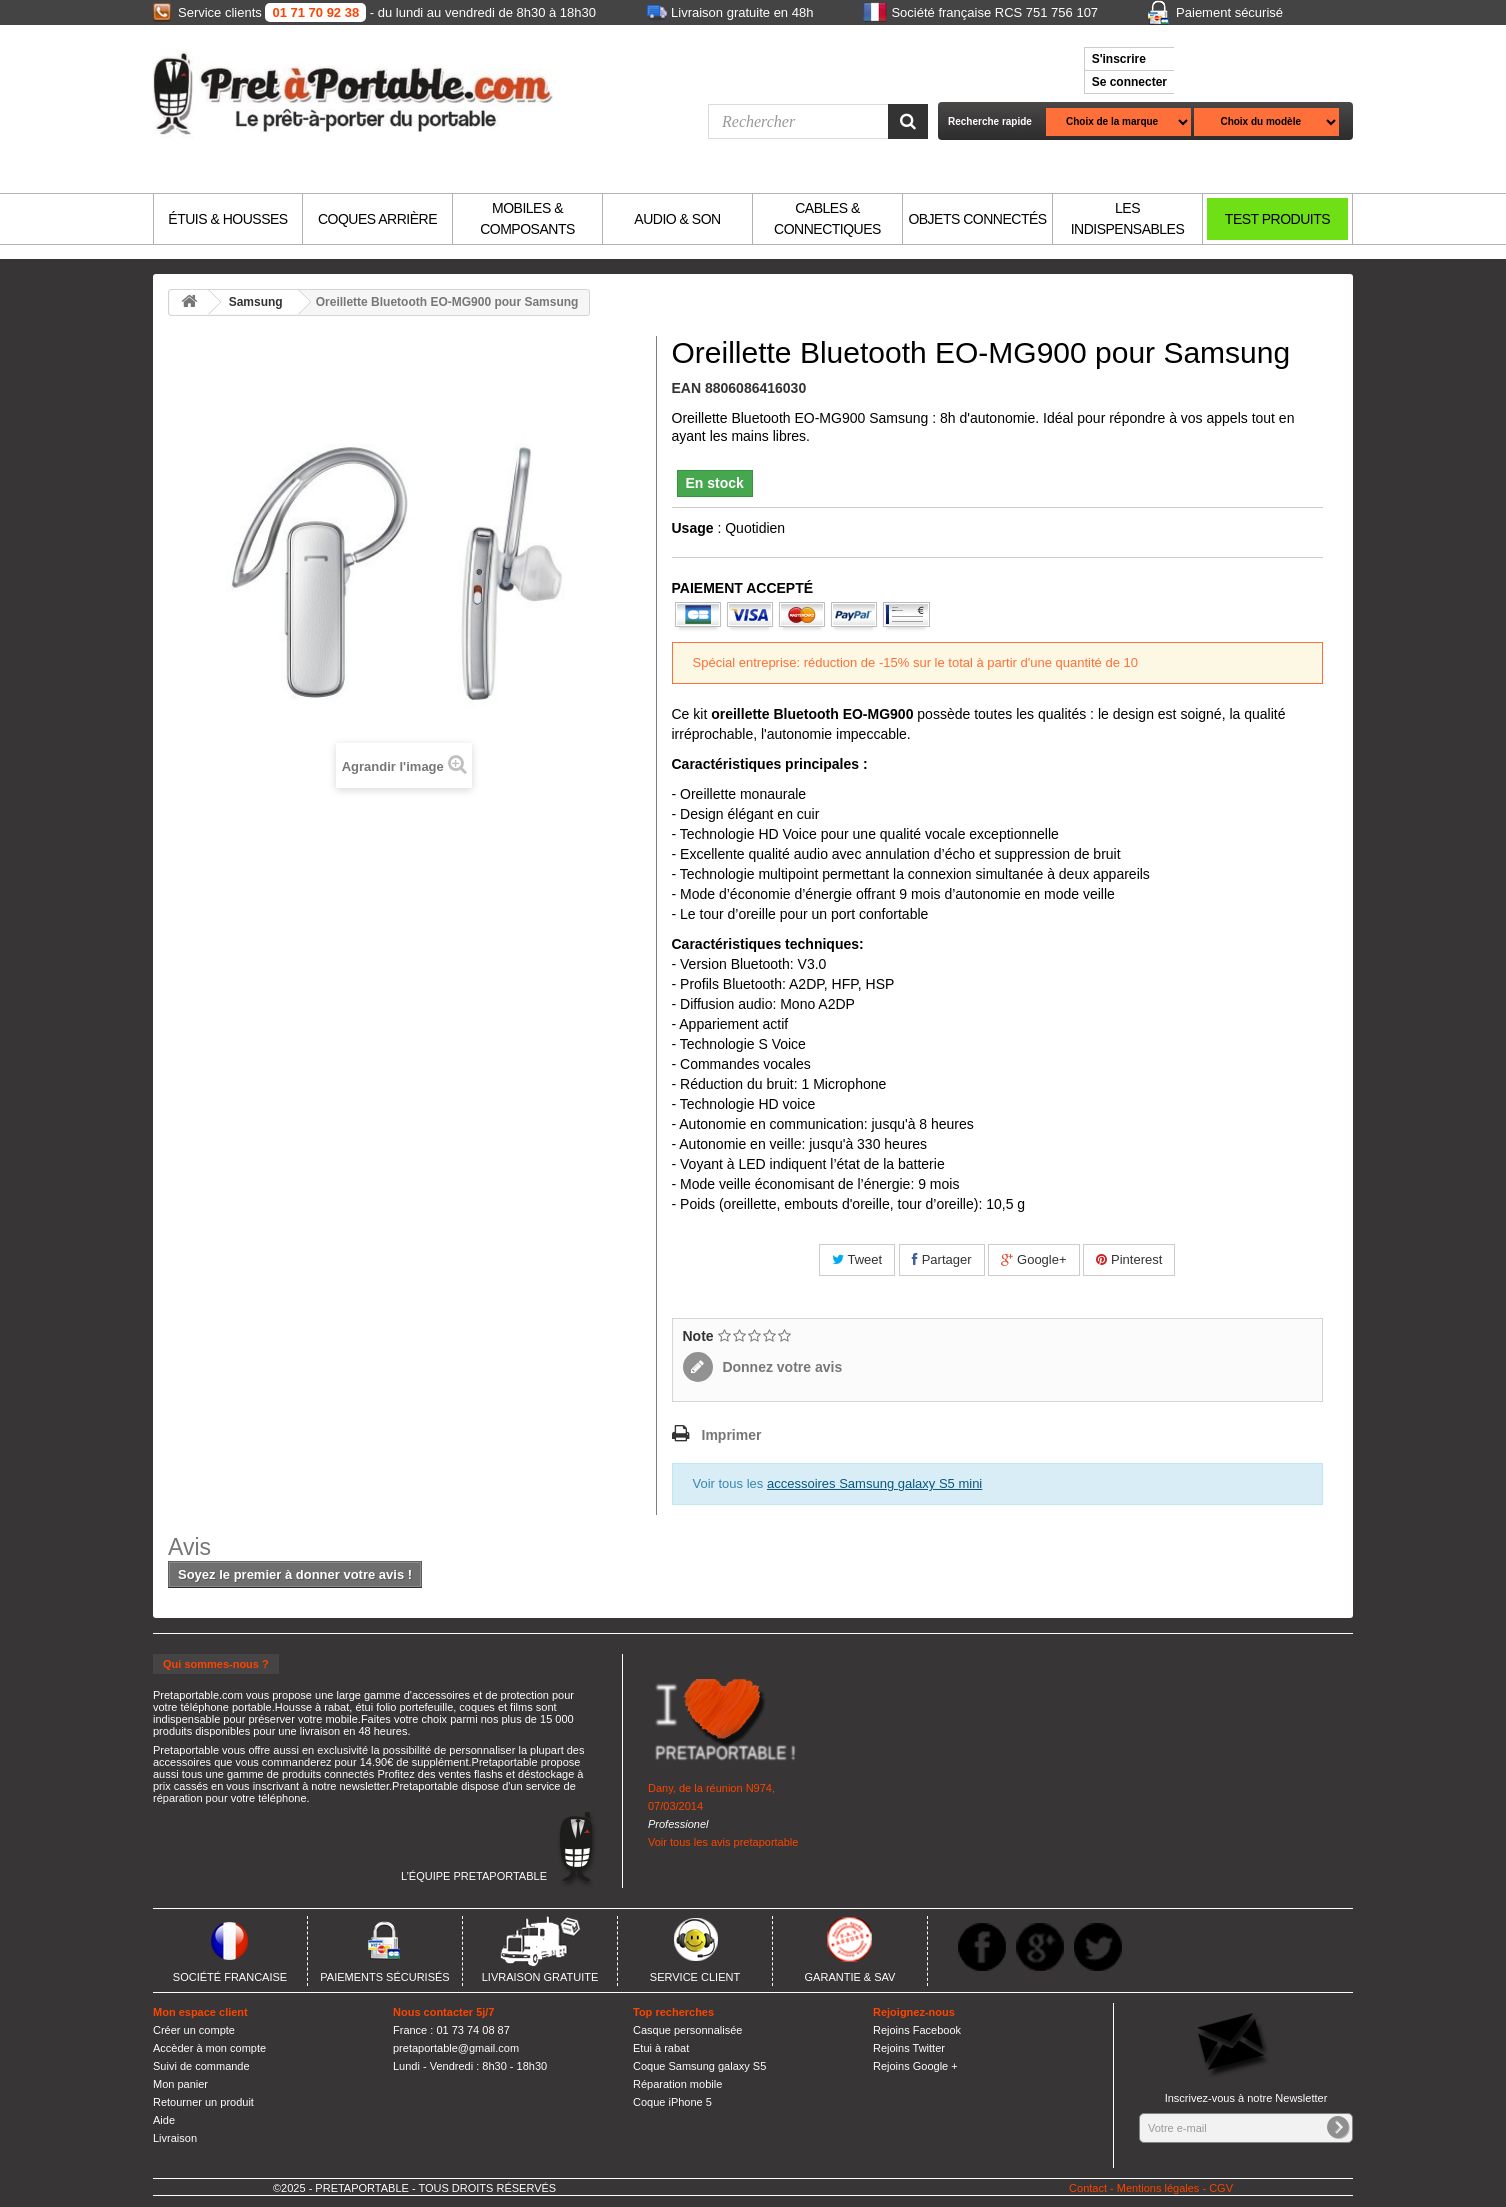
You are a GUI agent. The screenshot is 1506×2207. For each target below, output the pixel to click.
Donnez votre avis (781, 1367)
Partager (941, 1259)
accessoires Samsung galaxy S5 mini (874, 1483)
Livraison (175, 2138)
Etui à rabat (661, 2048)
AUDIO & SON (677, 219)
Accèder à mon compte (209, 2048)
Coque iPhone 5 (672, 2102)
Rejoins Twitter (909, 2048)
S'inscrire (1119, 59)
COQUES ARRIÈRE (377, 219)
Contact (1088, 2188)
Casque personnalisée (687, 2030)
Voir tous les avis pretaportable (723, 1842)
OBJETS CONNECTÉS (977, 219)
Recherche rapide (990, 121)
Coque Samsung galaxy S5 (699, 2066)
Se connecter (1129, 82)
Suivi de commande (201, 2066)
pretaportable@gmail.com (456, 2048)
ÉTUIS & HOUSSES (227, 219)
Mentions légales (1158, 2188)
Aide (164, 2120)
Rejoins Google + (915, 2066)
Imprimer (732, 1435)
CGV (1221, 2188)
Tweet (857, 1259)
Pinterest (1129, 1259)
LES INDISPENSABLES (1128, 218)
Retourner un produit (203, 2102)
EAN (687, 388)
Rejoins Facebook (917, 2030)
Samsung (256, 302)
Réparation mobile (677, 2084)
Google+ (1033, 1259)
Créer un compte (194, 2030)
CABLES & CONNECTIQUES (827, 218)
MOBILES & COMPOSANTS (527, 218)
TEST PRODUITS (1277, 219)
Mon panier (180, 2084)
